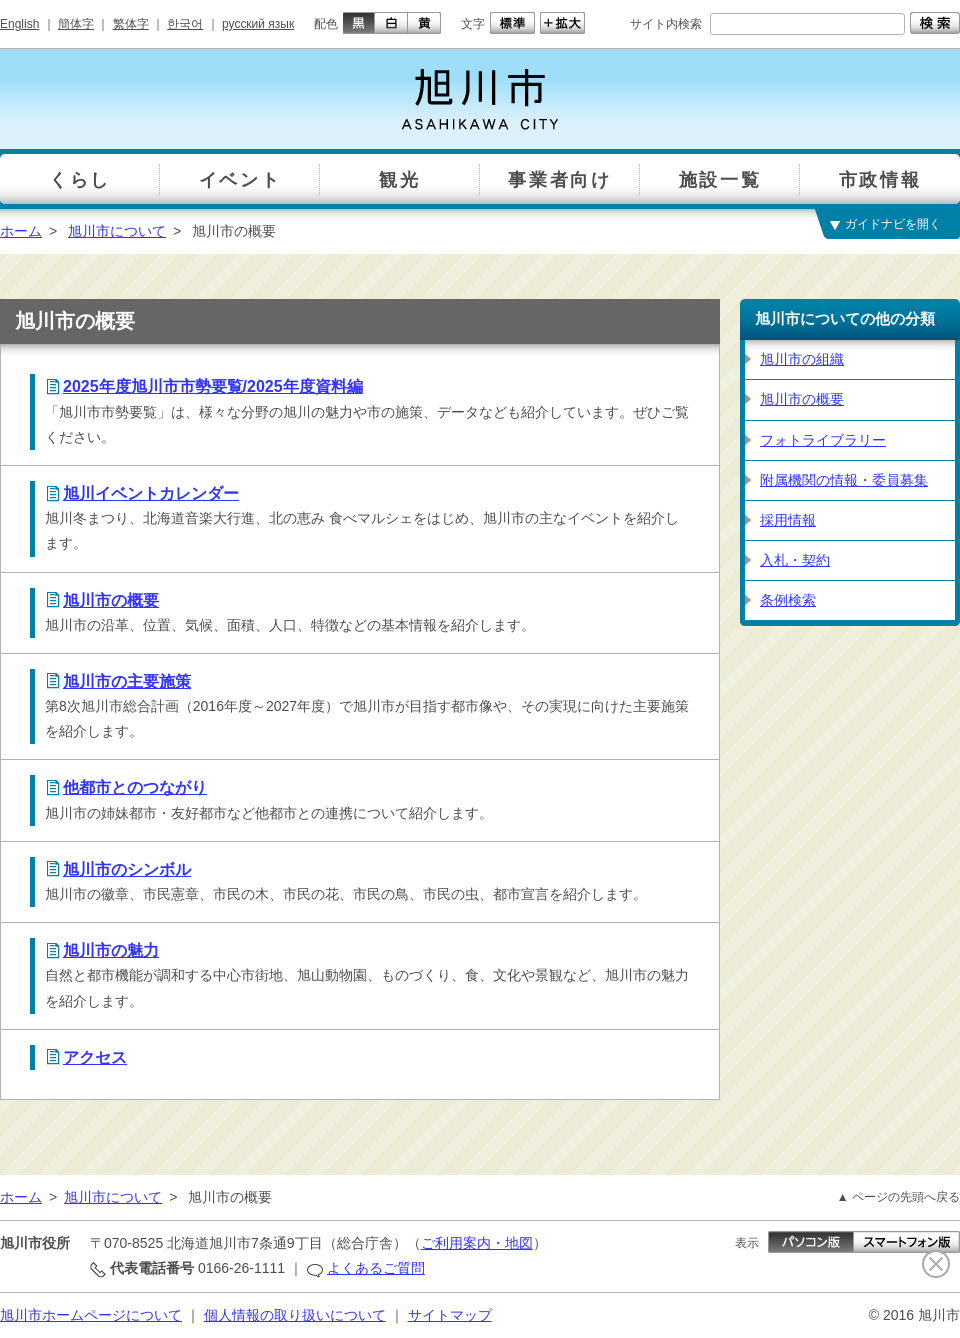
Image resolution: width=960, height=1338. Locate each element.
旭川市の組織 (802, 359)
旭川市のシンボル (127, 869)
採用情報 (788, 520)
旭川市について (117, 231)
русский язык (258, 24)
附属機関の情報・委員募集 (844, 480)
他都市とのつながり (135, 787)
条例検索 (788, 600)
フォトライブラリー (823, 440)
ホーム (21, 231)
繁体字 (131, 24)
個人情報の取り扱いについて (295, 1315)
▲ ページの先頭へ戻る (898, 1197)
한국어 (185, 24)
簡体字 (76, 24)
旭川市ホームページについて (91, 1315)
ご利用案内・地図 (477, 1243)
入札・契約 (795, 560)
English (19, 24)
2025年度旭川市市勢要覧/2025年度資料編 (213, 386)
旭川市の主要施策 (127, 681)
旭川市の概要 (111, 600)
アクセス (95, 1057)
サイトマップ (450, 1315)
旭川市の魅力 (111, 950)
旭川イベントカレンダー (151, 493)
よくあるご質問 (376, 1268)
